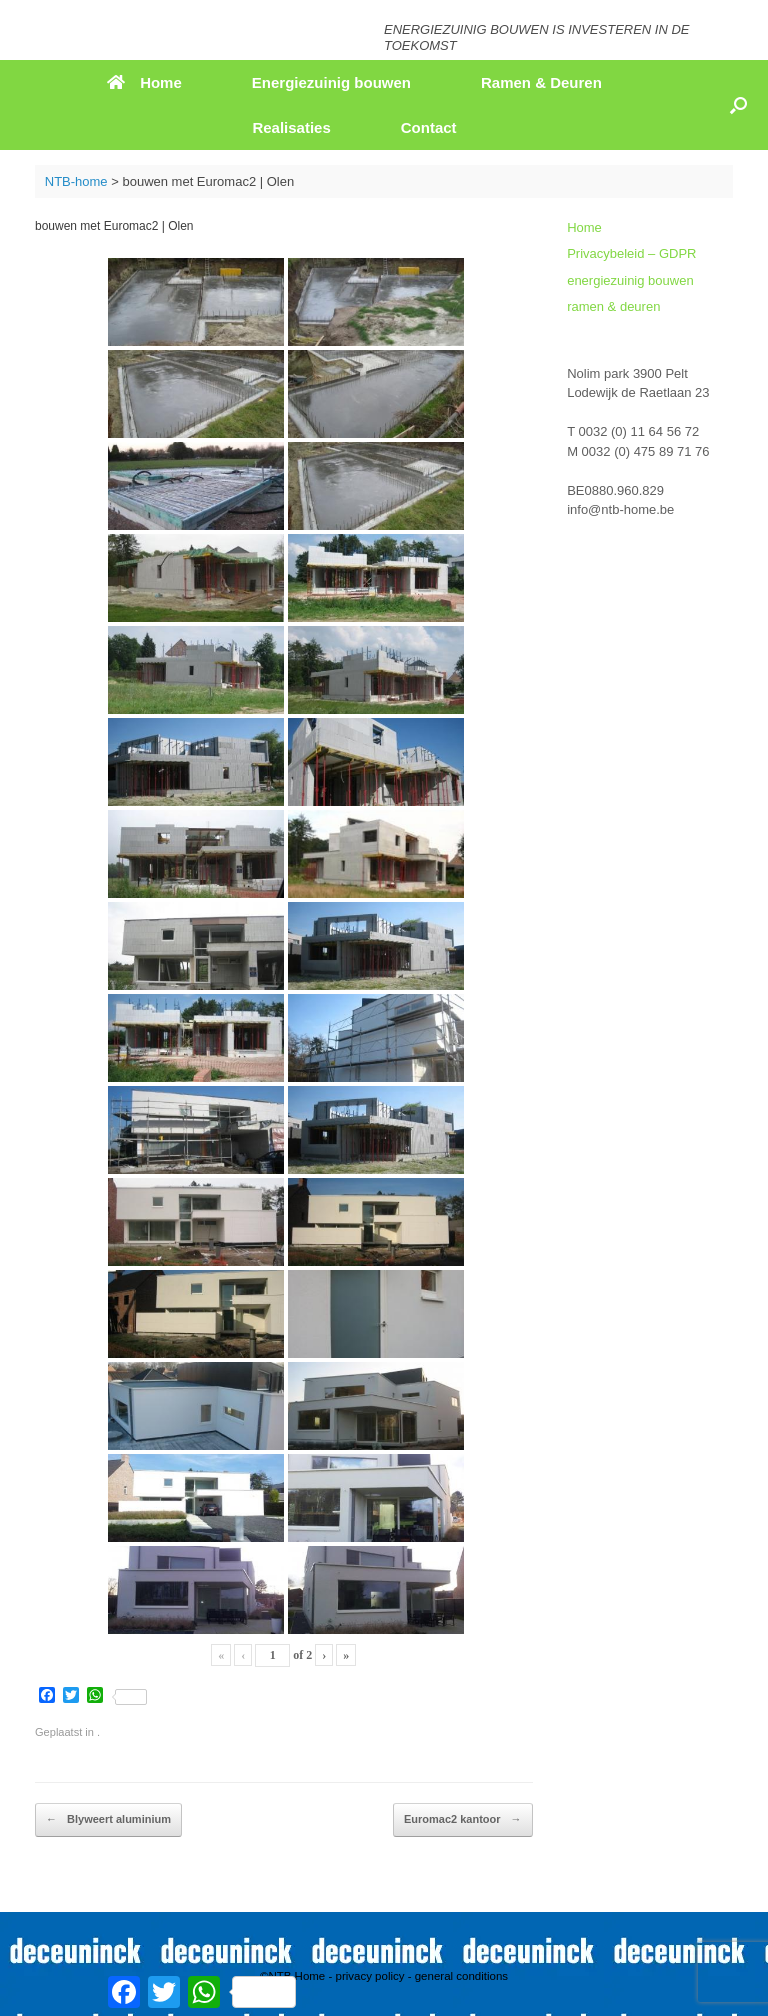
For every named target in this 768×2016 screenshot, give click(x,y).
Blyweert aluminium (108, 1820)
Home (144, 82)
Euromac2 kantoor (463, 1820)
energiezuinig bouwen (630, 280)
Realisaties (291, 127)
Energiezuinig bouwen (331, 82)
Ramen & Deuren (541, 82)
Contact (429, 127)
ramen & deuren (613, 306)
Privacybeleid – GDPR (631, 253)
